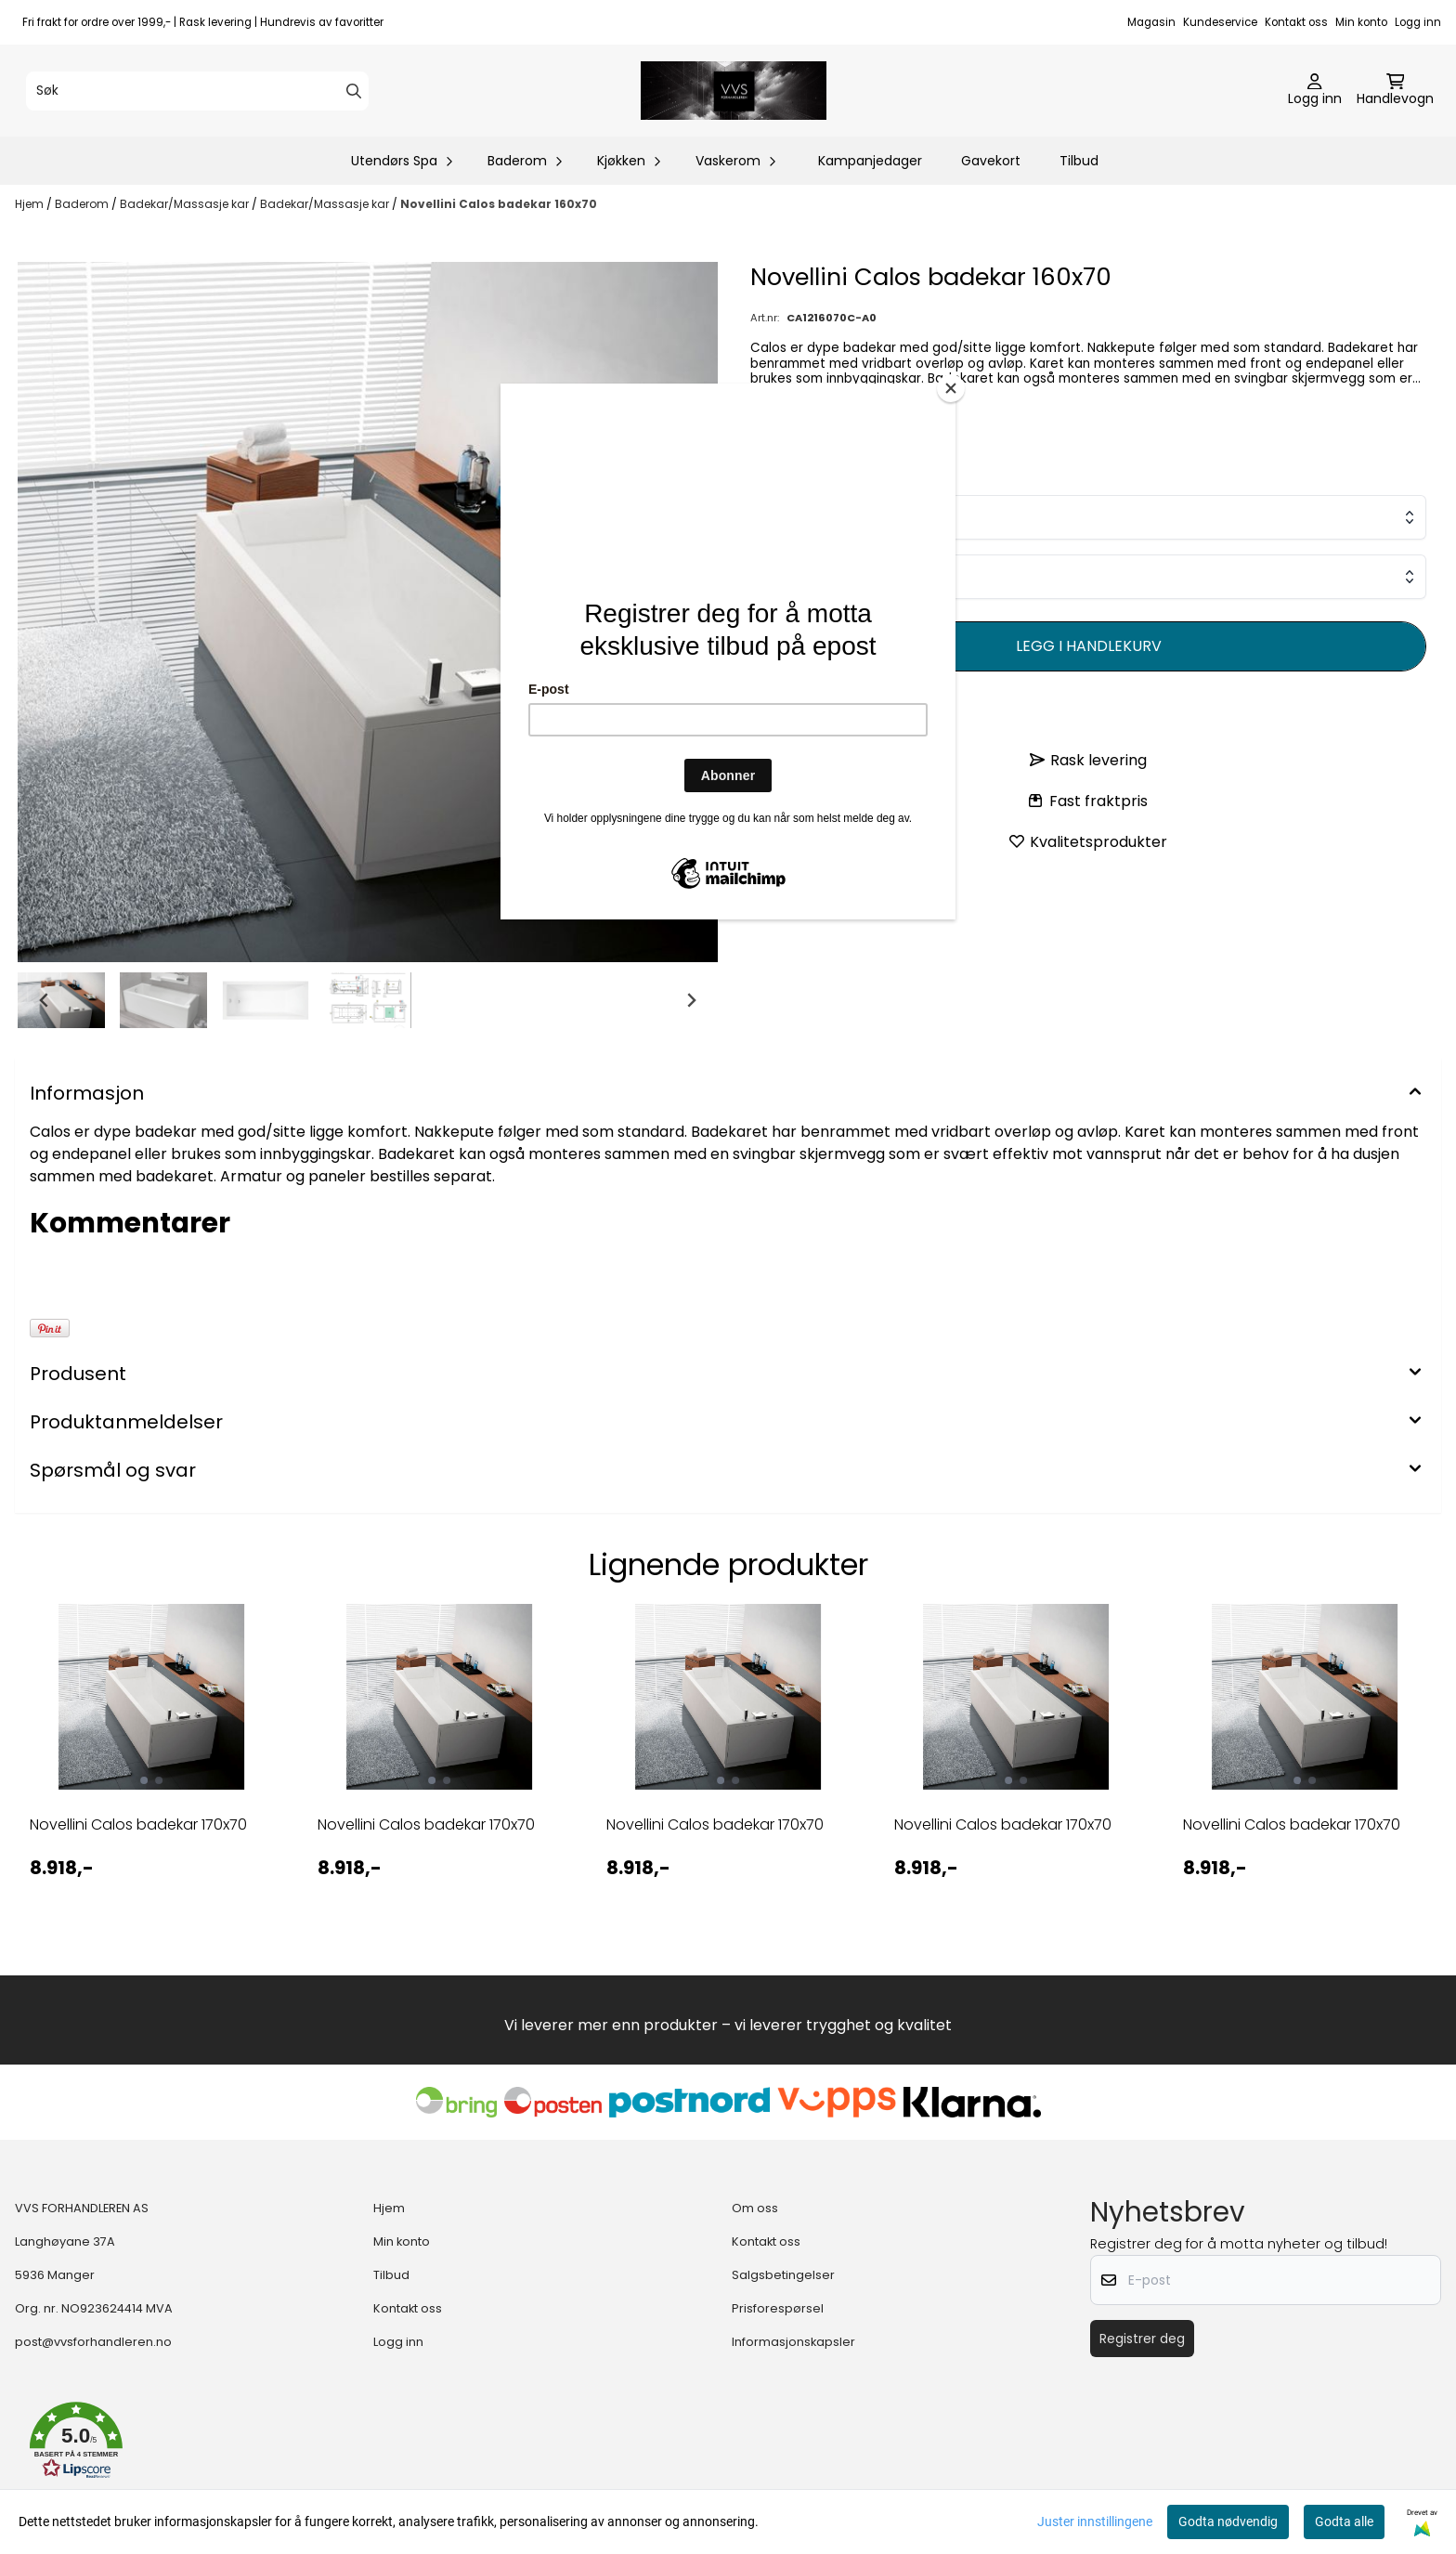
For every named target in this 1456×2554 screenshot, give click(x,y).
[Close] (951, 388)
